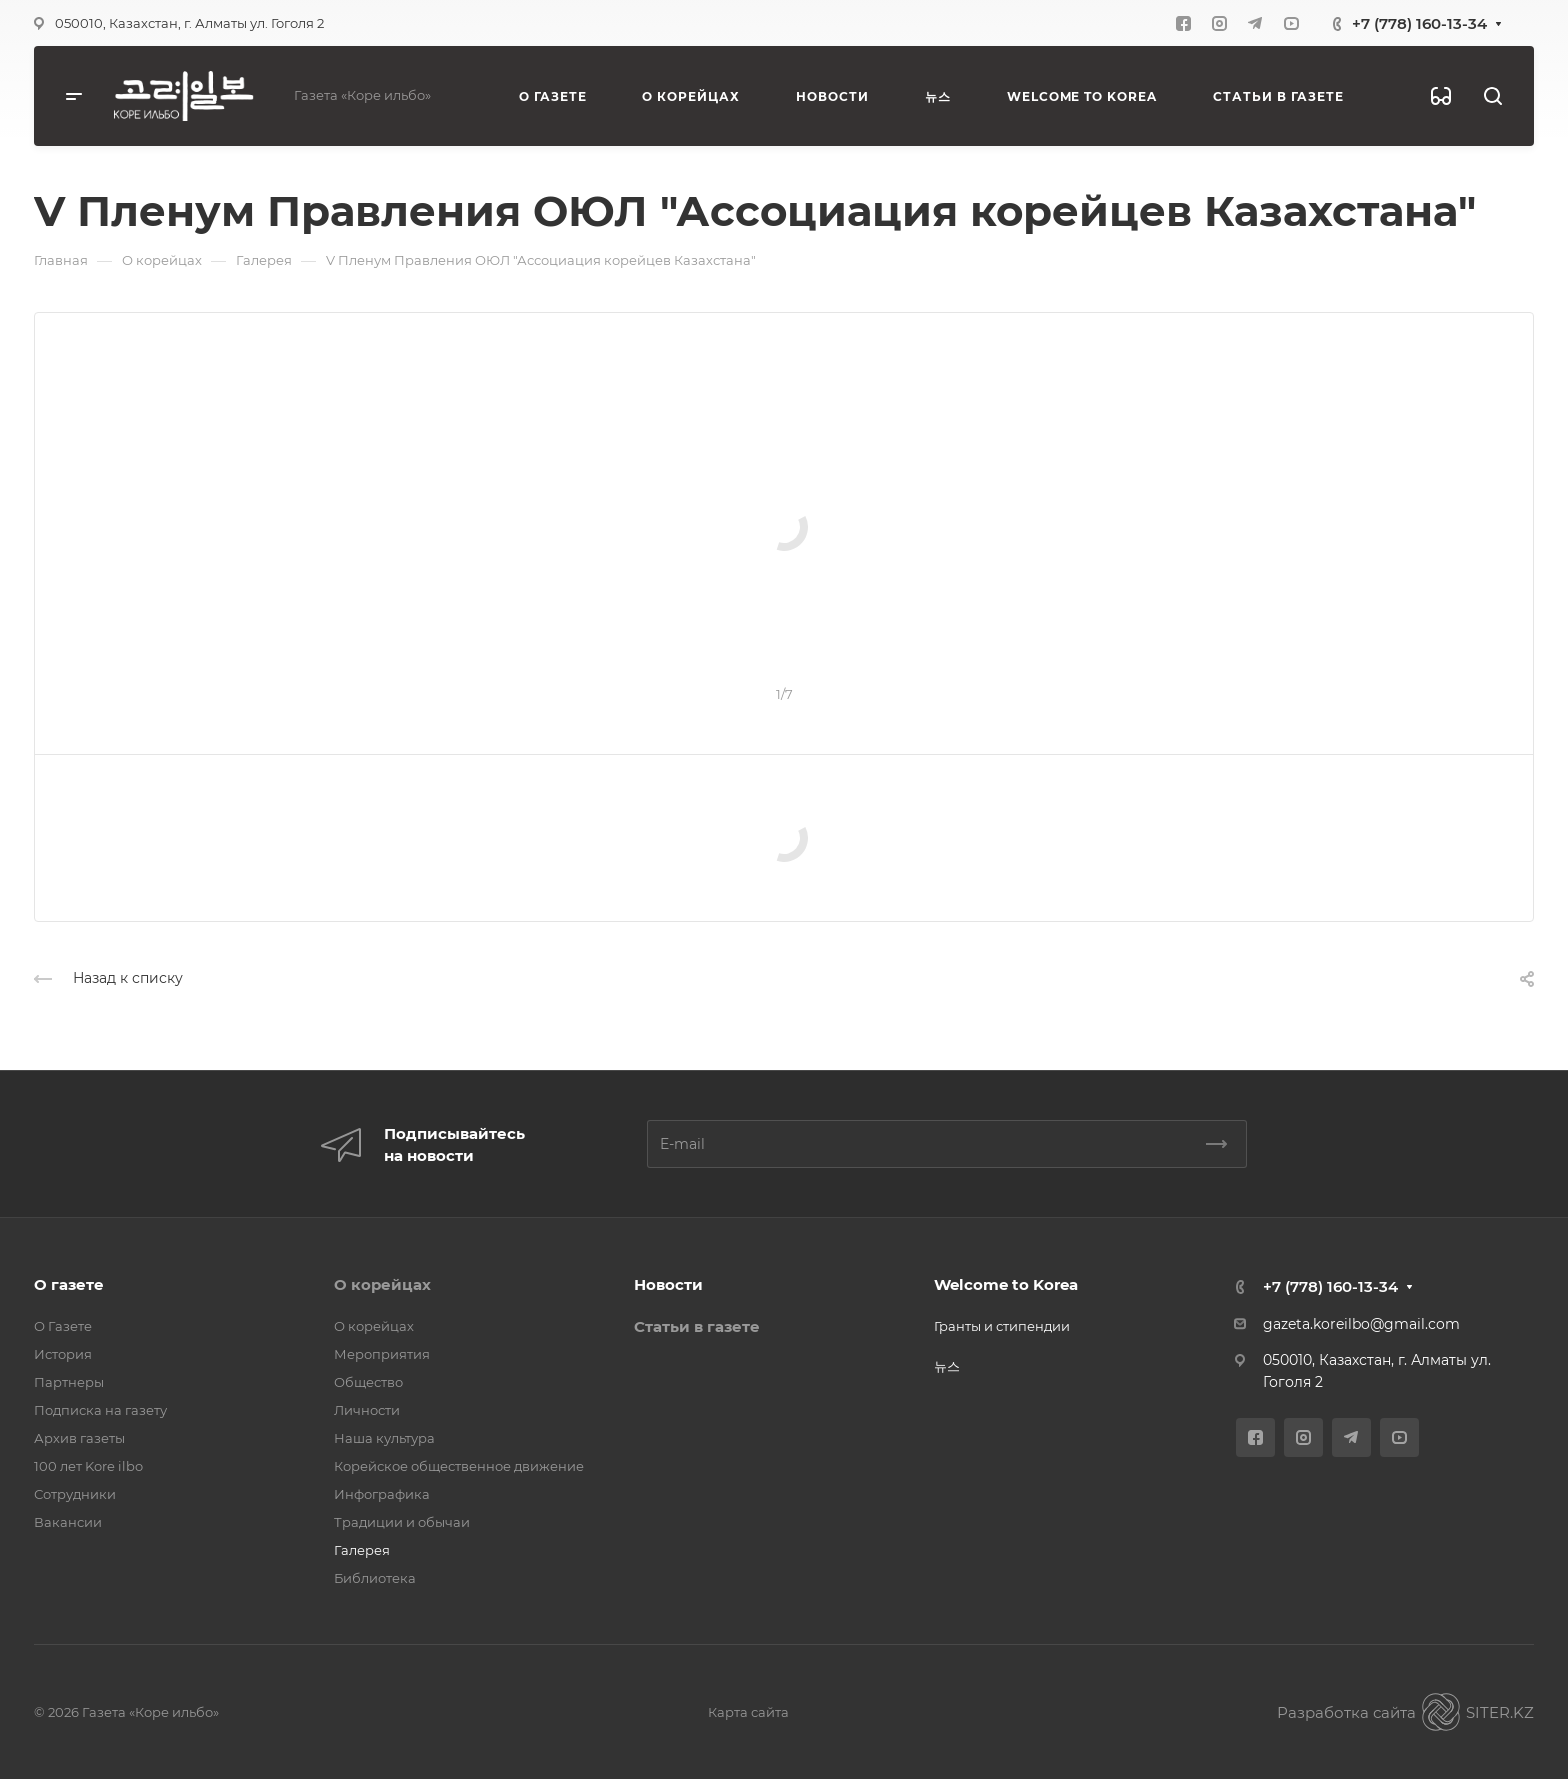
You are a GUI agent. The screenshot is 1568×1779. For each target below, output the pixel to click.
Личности (367, 1410)
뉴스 (947, 1366)
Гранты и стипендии (1002, 1326)
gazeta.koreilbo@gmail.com (1361, 1324)
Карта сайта (748, 1712)
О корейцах (382, 1284)
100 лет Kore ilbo (88, 1466)
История (63, 1354)
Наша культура (384, 1438)
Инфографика (382, 1494)
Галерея (362, 1550)
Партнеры (69, 1382)
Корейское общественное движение (459, 1466)
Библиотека (375, 1578)
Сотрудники (75, 1494)
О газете (69, 1284)
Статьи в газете (697, 1326)
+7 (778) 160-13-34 (1419, 23)
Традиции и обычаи (402, 1522)
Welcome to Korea (1006, 1284)
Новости (668, 1284)
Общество (368, 1382)
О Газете (63, 1326)
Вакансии (68, 1522)
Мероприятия (382, 1354)
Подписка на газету (100, 1410)
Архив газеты (79, 1438)
